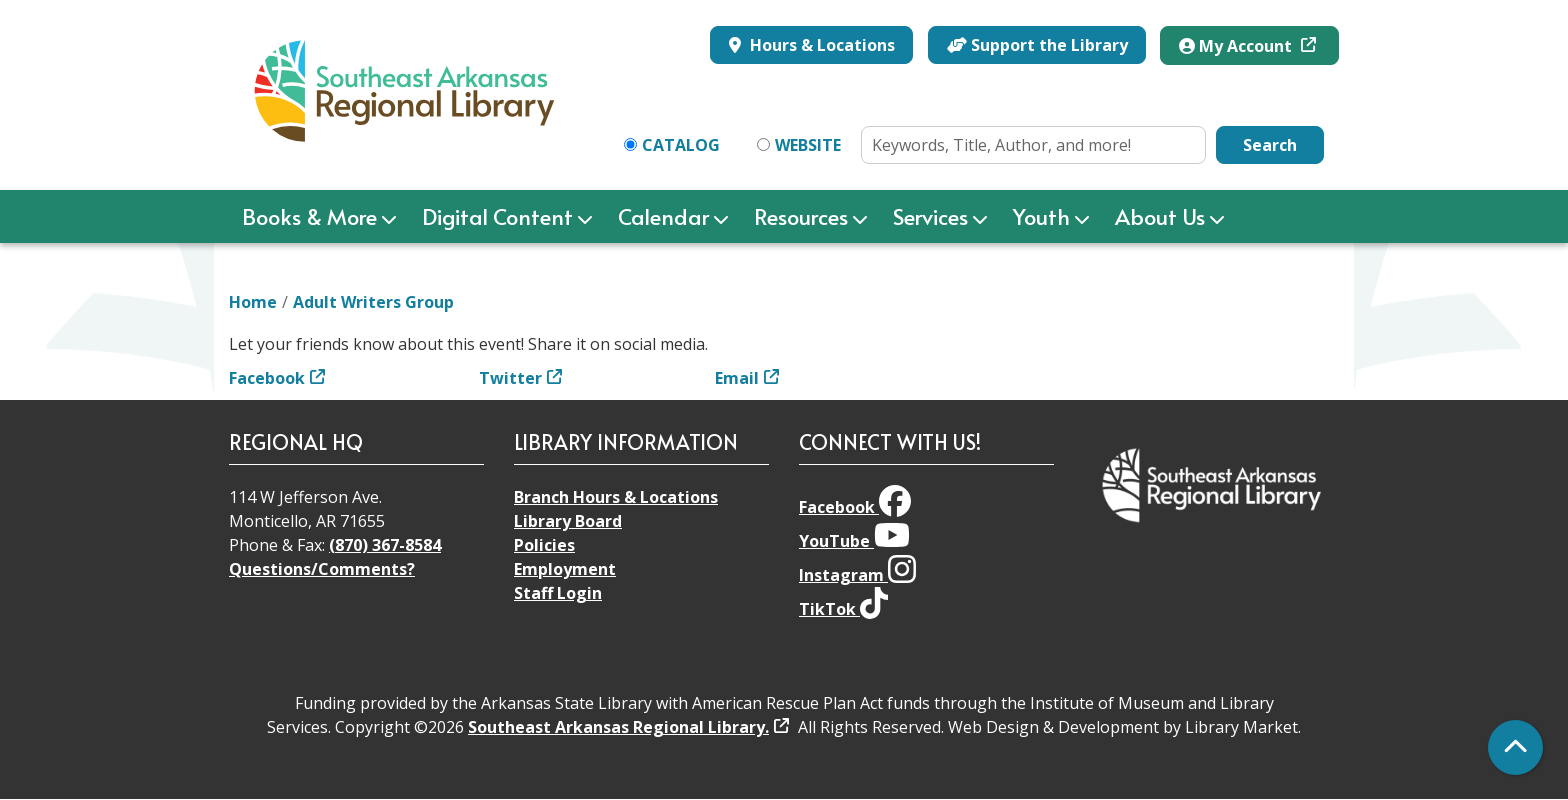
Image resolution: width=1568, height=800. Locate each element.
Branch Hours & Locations (616, 497)
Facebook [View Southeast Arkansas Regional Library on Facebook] (855, 507)
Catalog (681, 145)
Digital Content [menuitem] (497, 216)
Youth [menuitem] (1041, 216)
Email (737, 378)
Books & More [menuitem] (309, 216)
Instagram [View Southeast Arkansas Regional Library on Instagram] (857, 575)
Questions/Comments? (322, 569)
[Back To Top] (1515, 747)
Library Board (568, 521)
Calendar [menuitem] (663, 216)
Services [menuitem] (930, 216)
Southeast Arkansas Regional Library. (618, 727)
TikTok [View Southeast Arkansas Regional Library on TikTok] (843, 609)
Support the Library (1037, 45)
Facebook (267, 378)
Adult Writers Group (373, 302)
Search (1270, 145)
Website (808, 145)
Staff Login (558, 593)
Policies (544, 545)
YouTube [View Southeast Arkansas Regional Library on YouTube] (854, 541)
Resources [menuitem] (801, 216)
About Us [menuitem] (1160, 216)
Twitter (510, 378)
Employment (565, 569)
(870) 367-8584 (385, 545)
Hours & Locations (820, 45)
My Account (1237, 46)
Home (253, 302)
